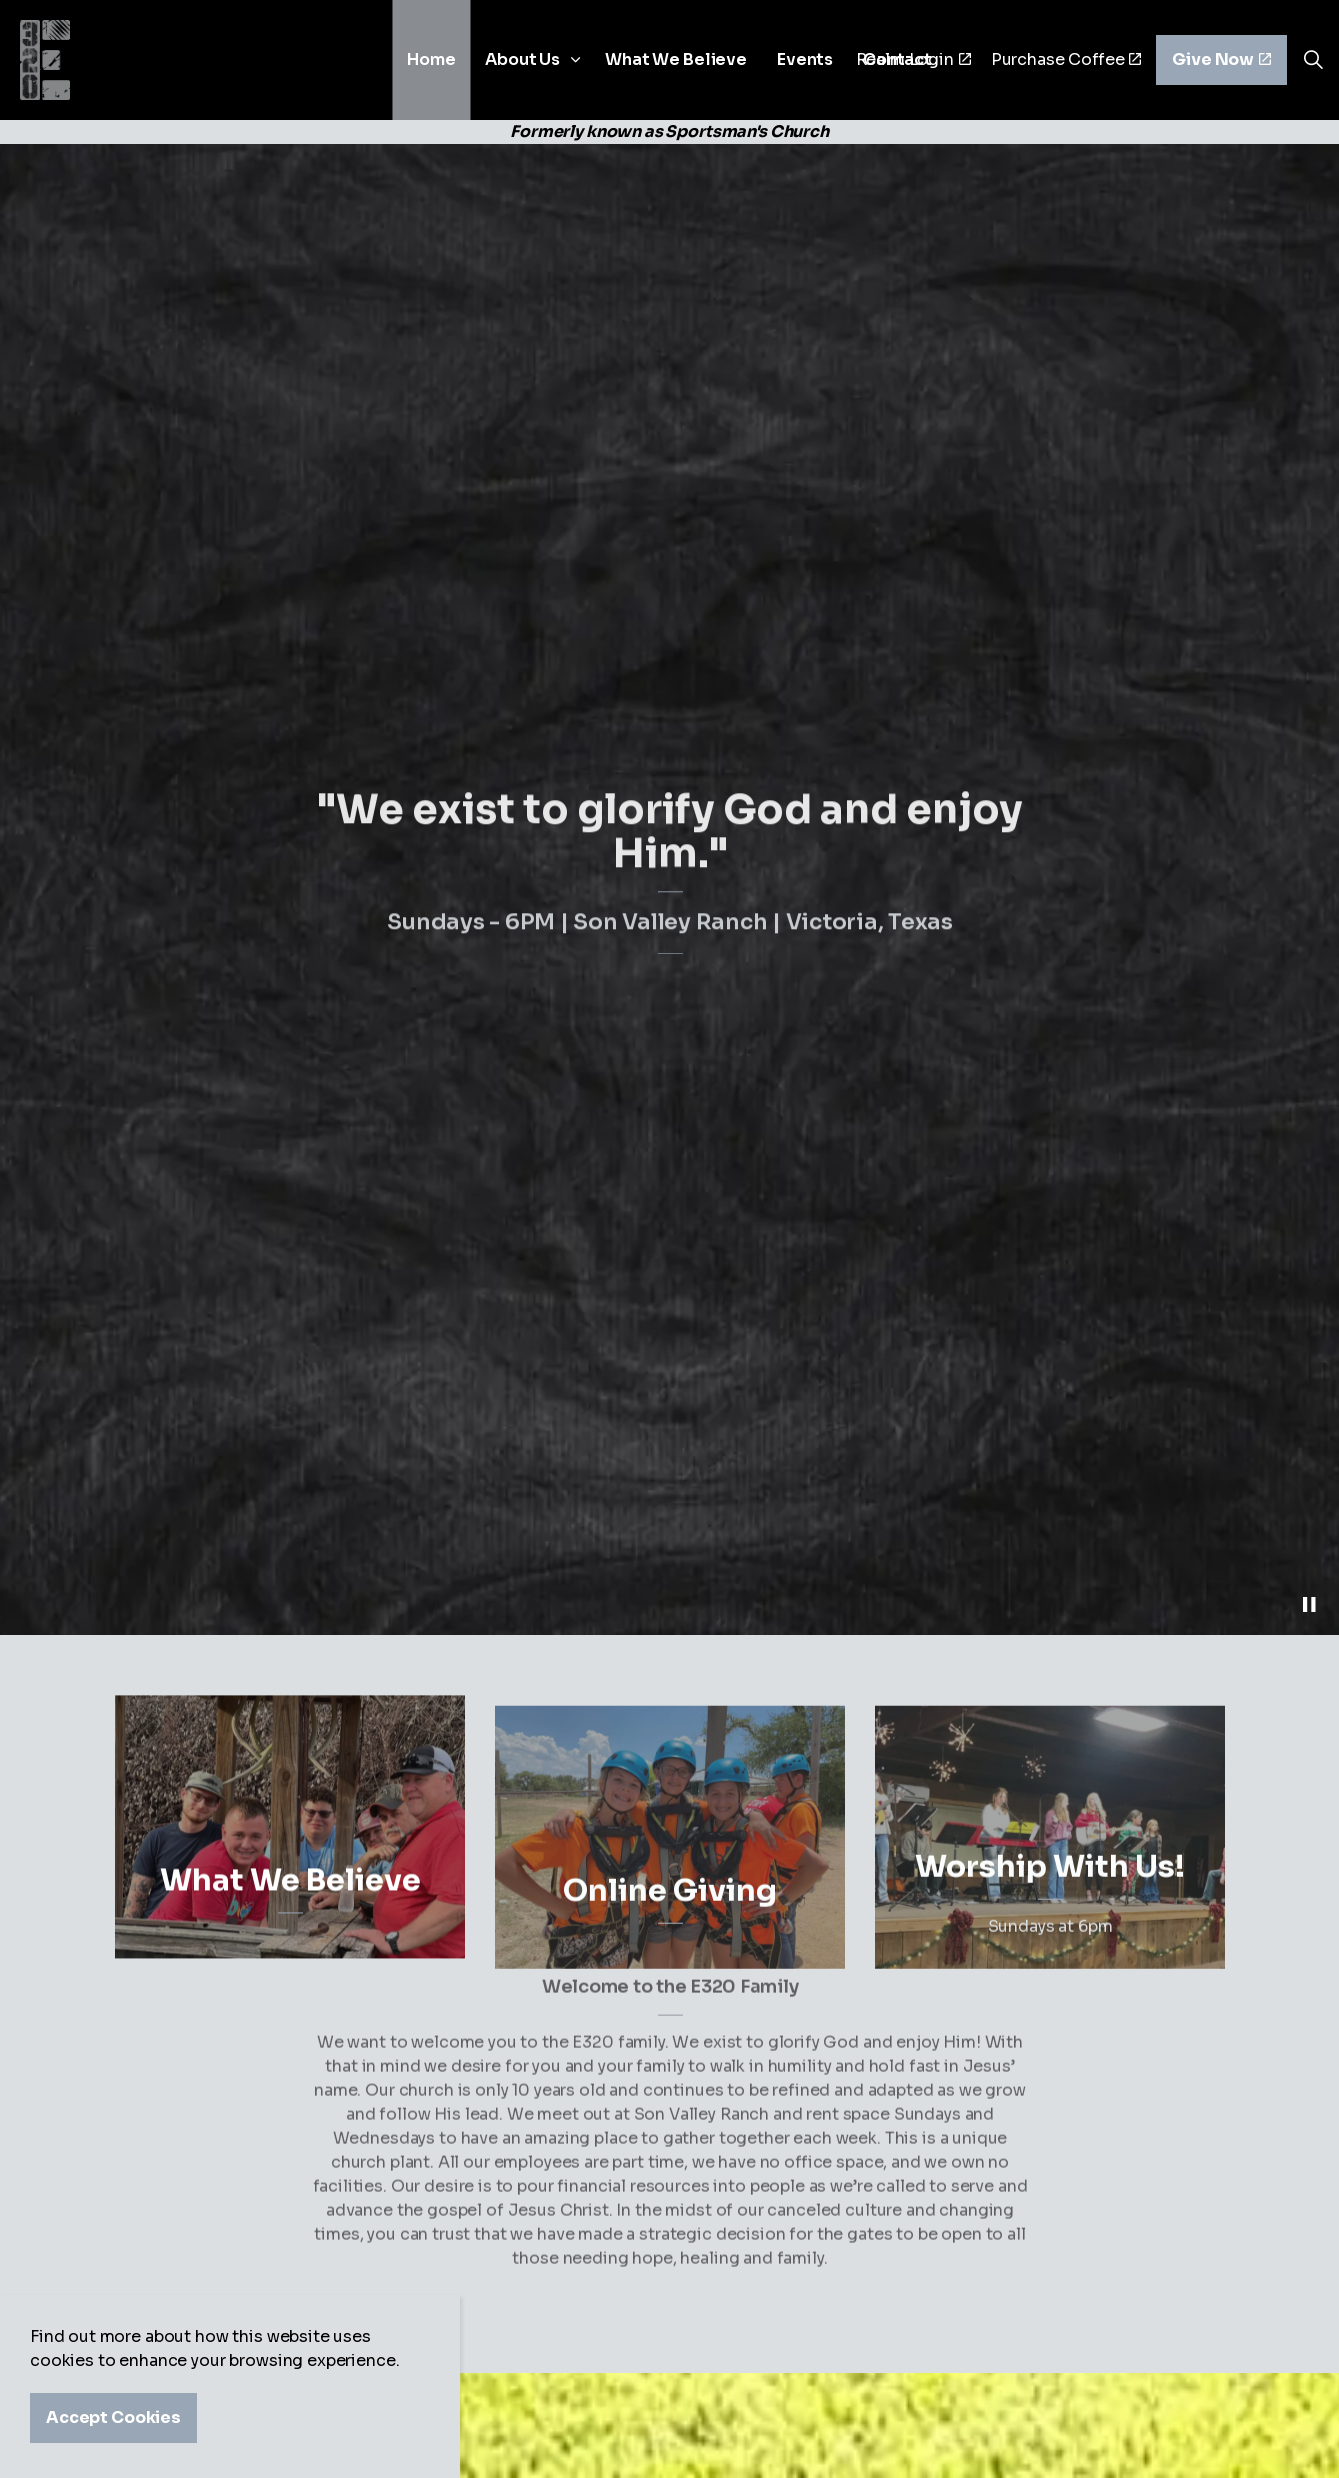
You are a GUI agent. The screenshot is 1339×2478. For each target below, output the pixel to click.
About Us (522, 59)
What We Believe (676, 59)
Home (431, 59)
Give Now (1221, 60)
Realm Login (913, 59)
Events (805, 59)
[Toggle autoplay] (1309, 1605)
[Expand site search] (1313, 60)
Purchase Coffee (1066, 59)
